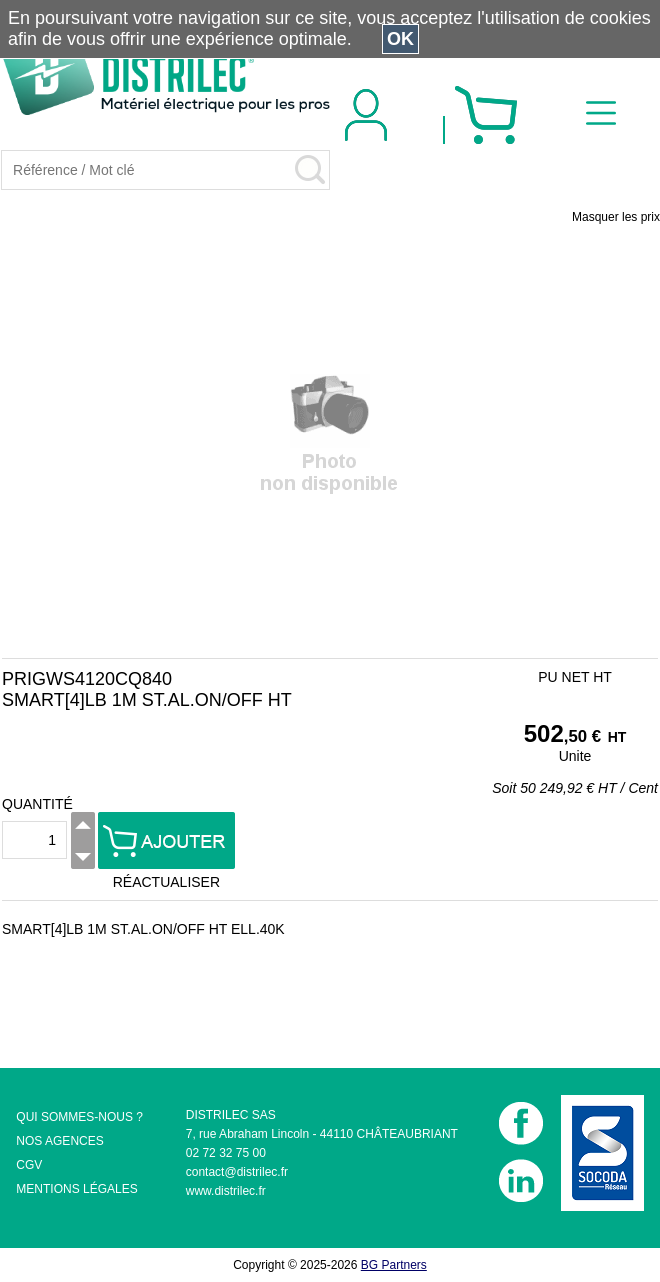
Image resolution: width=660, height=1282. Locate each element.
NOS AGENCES (59, 1141)
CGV (29, 1165)
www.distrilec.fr (226, 1191)
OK (400, 39)
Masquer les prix (616, 217)
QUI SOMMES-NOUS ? (79, 1117)
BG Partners (394, 1265)
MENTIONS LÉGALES (76, 1189)
